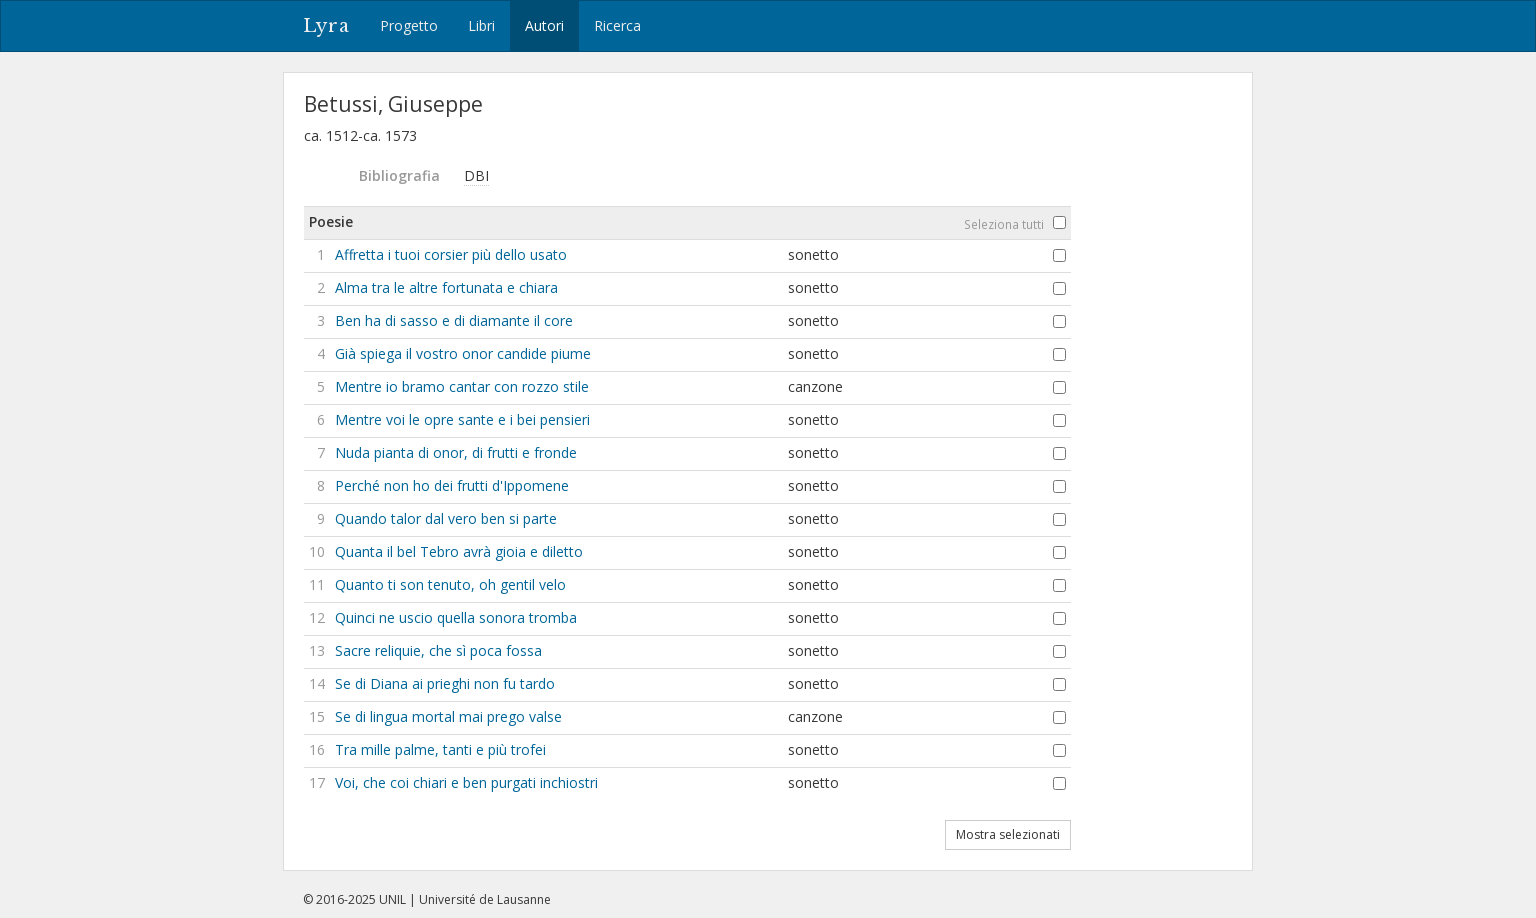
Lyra (326, 26)
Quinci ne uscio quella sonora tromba (456, 617)
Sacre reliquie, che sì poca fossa (438, 650)
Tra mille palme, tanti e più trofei (440, 749)
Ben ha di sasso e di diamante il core (454, 320)
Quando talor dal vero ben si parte (446, 518)
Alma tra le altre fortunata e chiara (446, 287)
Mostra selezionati (1008, 834)
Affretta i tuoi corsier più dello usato (451, 254)
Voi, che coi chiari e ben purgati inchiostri (466, 782)
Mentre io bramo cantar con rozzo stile (462, 386)
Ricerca (617, 25)
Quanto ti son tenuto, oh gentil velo (450, 584)
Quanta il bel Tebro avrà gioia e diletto (459, 551)
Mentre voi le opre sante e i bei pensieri (462, 419)
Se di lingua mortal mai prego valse (448, 716)
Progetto (409, 25)
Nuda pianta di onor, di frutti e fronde (456, 452)
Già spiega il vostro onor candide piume (463, 353)
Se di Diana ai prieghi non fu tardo (445, 683)
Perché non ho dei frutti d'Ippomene (452, 485)
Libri (481, 25)
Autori (544, 25)
